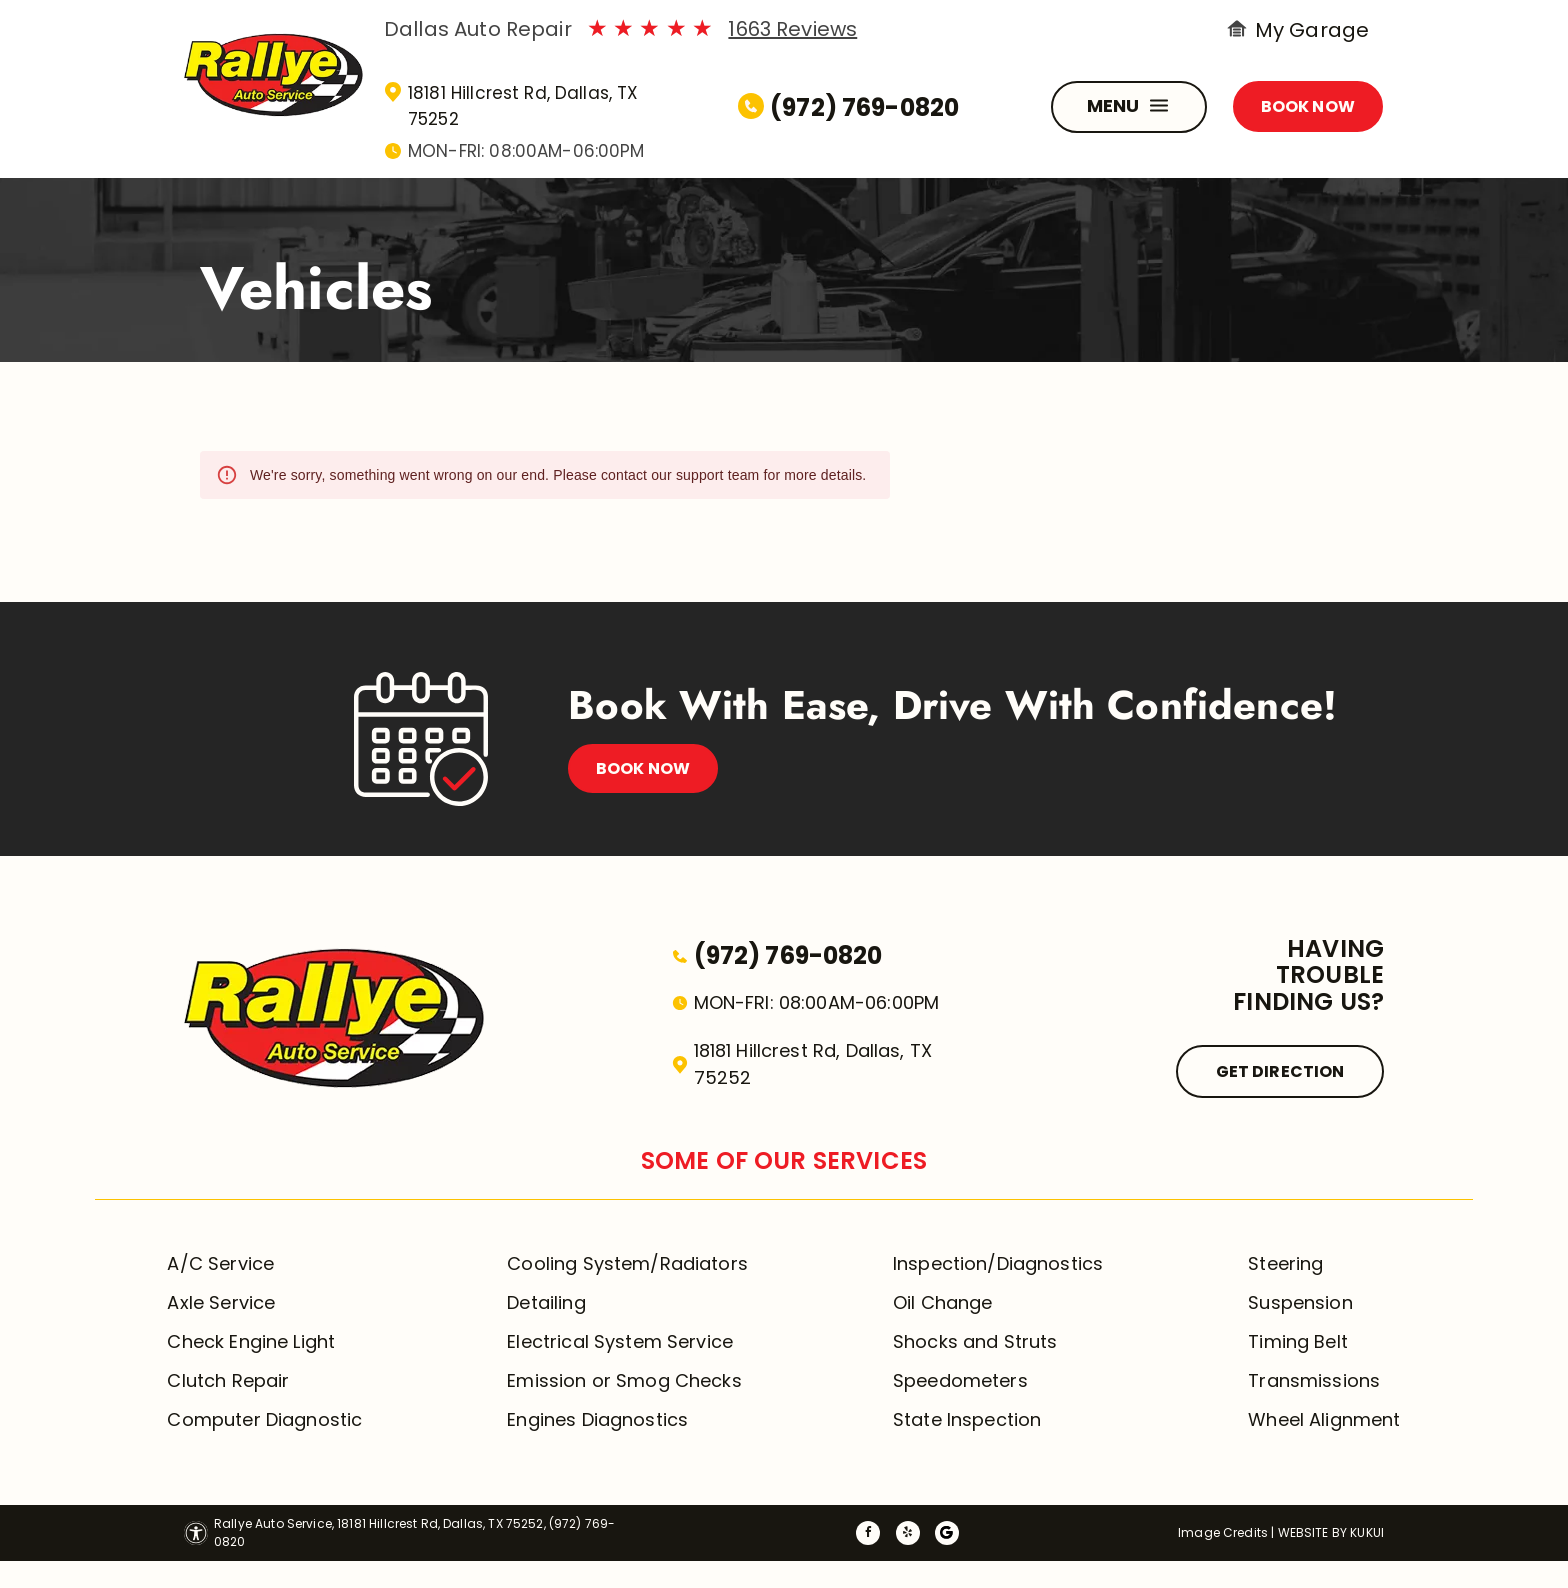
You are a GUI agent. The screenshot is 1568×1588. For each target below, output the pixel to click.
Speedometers (960, 1380)
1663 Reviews (792, 29)
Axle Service (221, 1302)
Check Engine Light (251, 1341)
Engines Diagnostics (597, 1419)
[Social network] (947, 1535)
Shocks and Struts (975, 1341)
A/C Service (220, 1263)
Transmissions (1314, 1380)
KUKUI (1367, 1532)
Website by (1313, 1532)
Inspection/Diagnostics (998, 1263)
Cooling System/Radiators (627, 1263)
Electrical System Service (620, 1341)
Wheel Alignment (1324, 1419)
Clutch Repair (228, 1380)
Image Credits (1223, 1532)
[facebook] (868, 1535)
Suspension (1300, 1302)
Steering (1285, 1263)
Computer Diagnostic (264, 1419)
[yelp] (908, 1535)
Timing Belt (1298, 1341)
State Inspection (967, 1419)
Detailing (546, 1302)
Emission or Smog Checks (624, 1380)
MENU (1131, 107)
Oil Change (943, 1302)
